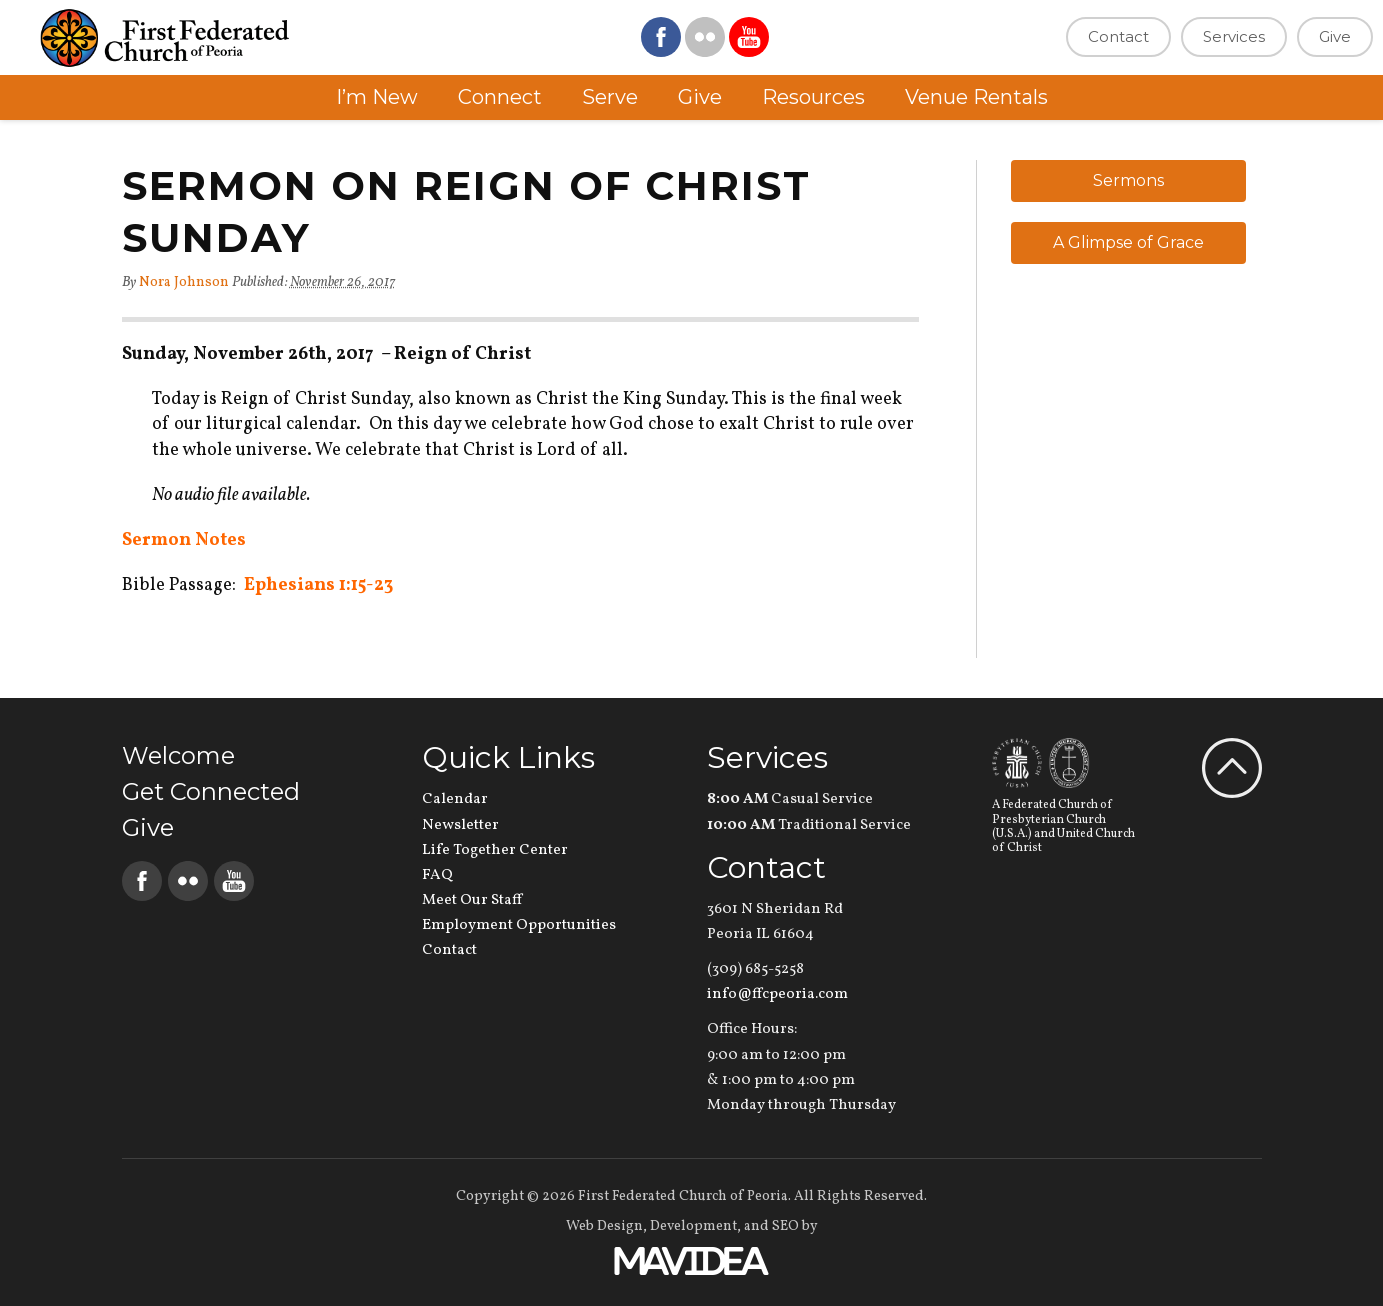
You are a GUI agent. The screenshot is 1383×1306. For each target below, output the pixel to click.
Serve (610, 97)
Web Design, (606, 1226)
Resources (813, 97)
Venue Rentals (976, 97)
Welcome (178, 755)
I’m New (377, 97)
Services (1234, 36)
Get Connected (211, 791)
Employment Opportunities (519, 925)
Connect (500, 97)
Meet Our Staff (472, 900)
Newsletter (460, 825)
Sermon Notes (184, 540)
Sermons (1128, 180)
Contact (1118, 36)
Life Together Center (495, 850)
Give (1335, 36)
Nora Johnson (184, 282)
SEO (785, 1226)
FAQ (437, 875)
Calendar (455, 799)
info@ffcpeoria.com (777, 994)
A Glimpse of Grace (1128, 242)
